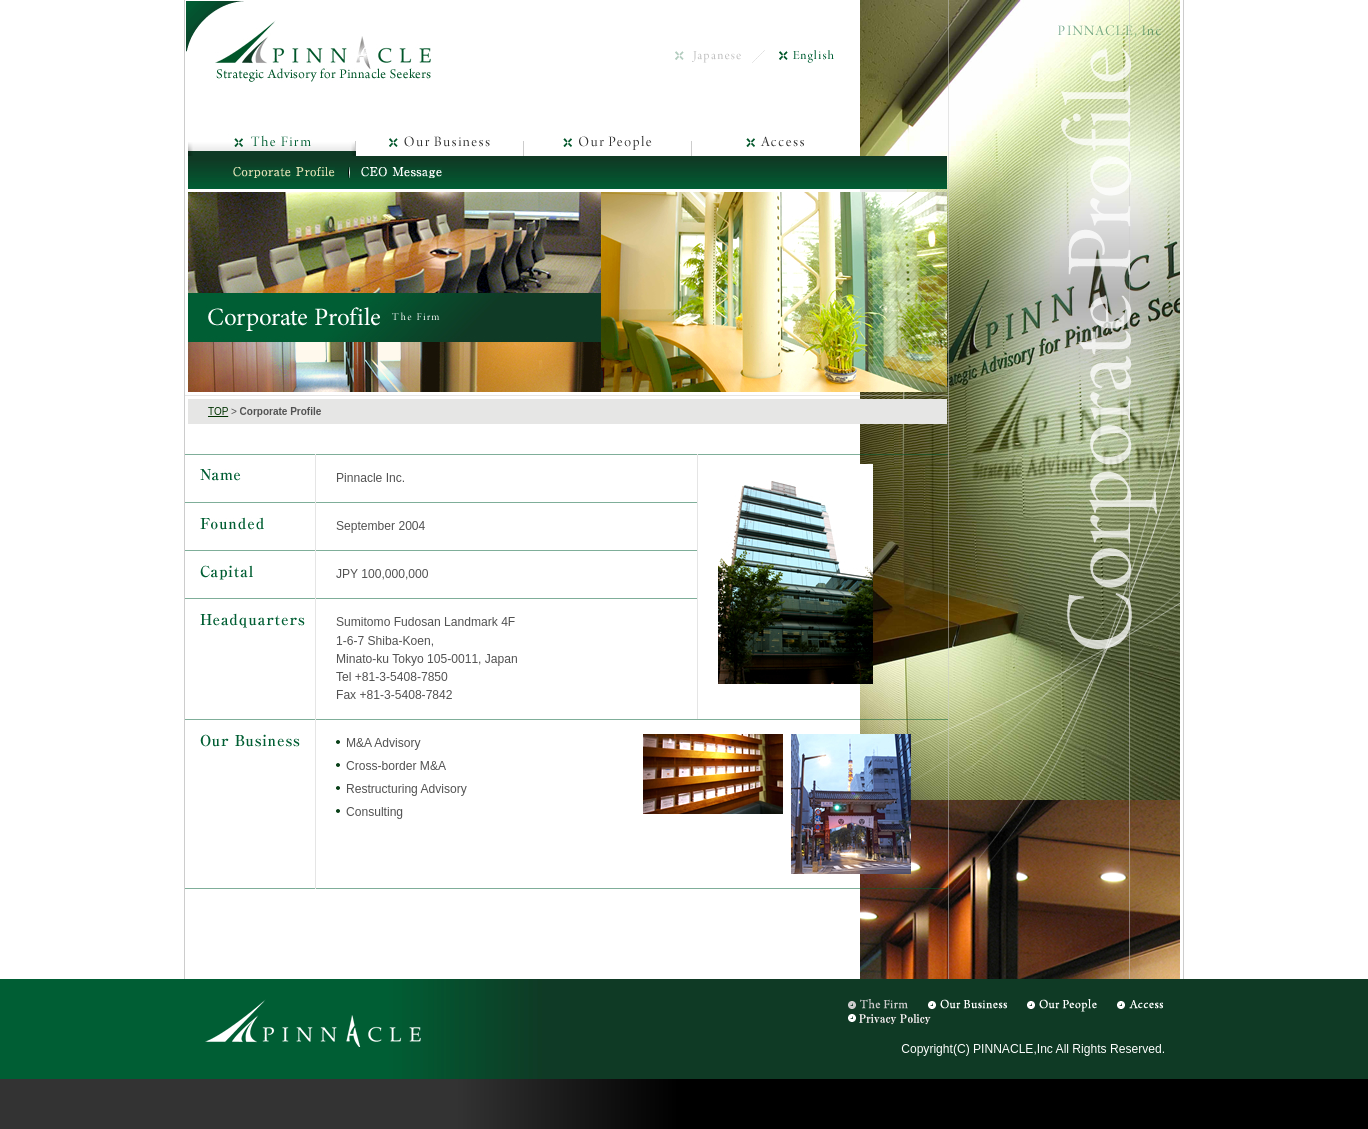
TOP (218, 411)
